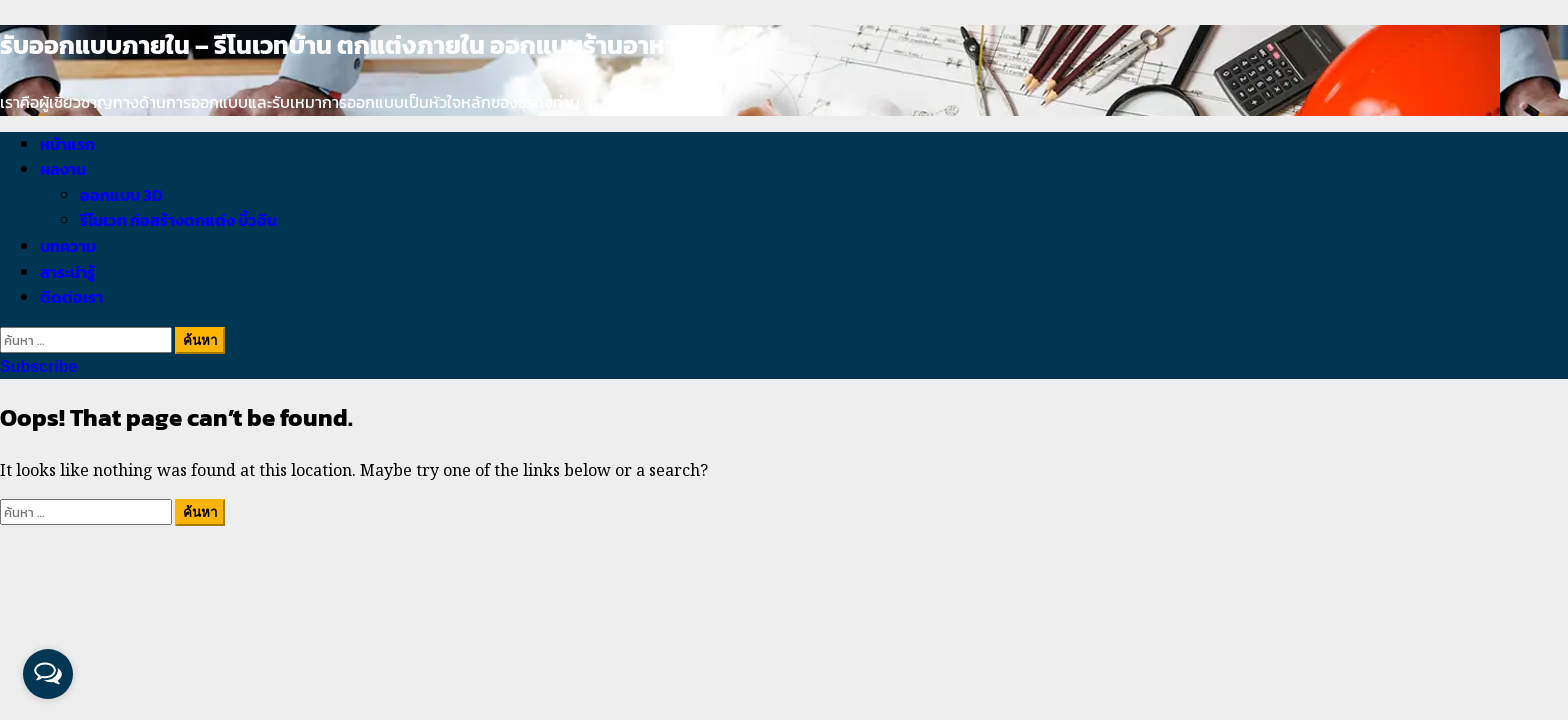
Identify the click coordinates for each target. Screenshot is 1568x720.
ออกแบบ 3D (121, 195)
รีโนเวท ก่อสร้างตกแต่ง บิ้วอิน (178, 220)
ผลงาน (63, 169)
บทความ (68, 246)
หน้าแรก (67, 144)
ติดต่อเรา (71, 297)
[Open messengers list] (48, 674)
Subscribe (38, 366)
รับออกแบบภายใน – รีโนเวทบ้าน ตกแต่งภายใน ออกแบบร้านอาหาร (344, 45)
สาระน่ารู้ (67, 272)
